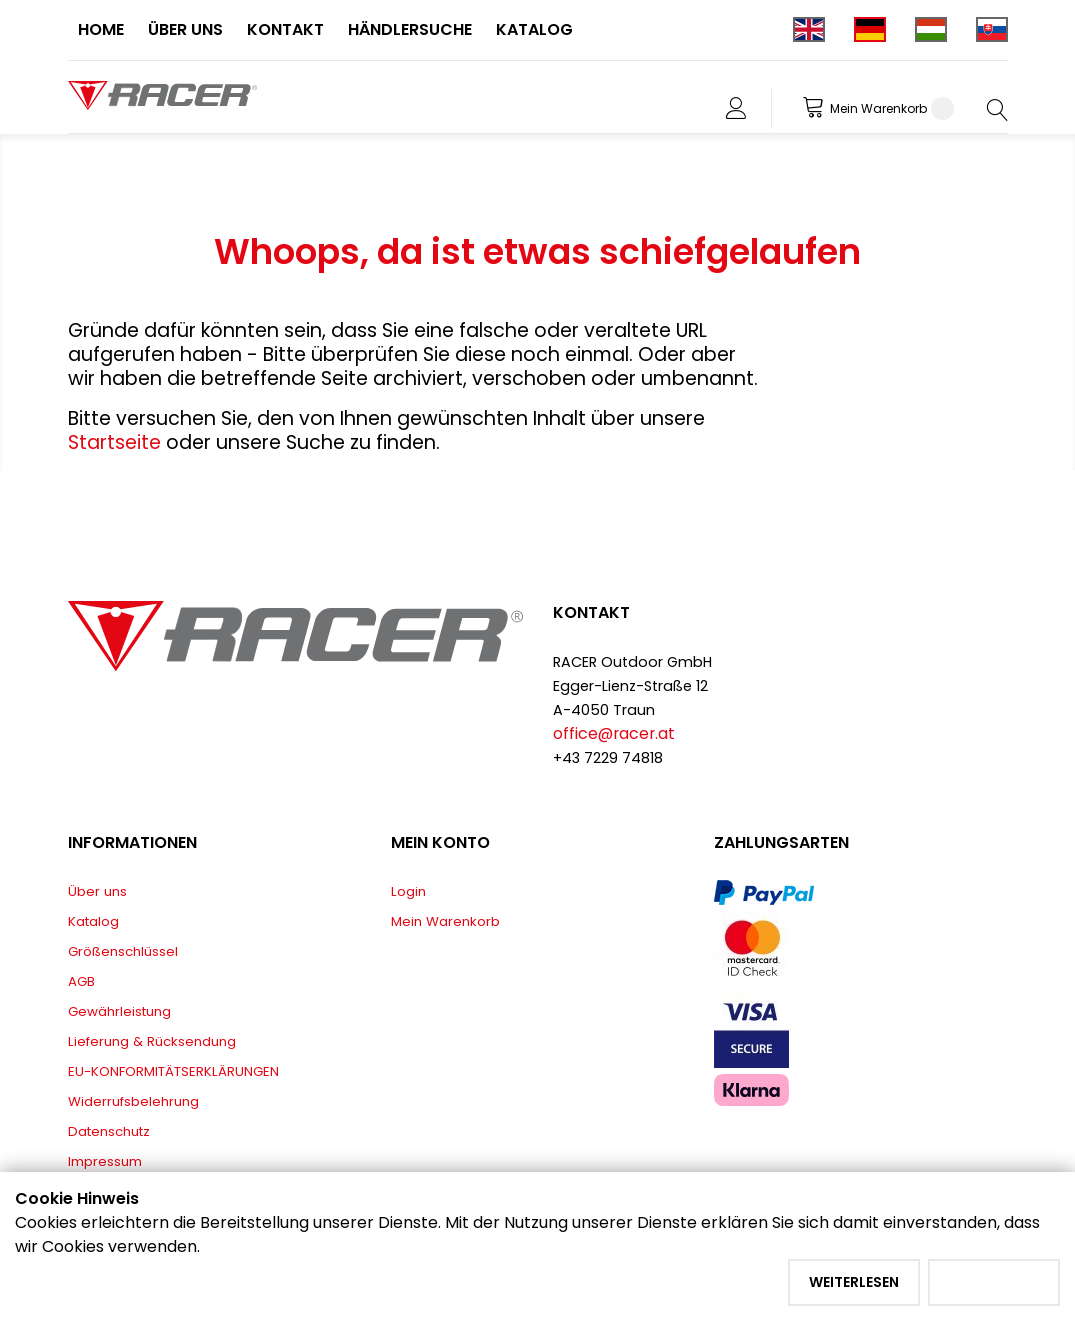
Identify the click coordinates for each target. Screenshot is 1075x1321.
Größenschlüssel (123, 951)
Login (408, 891)
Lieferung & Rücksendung (152, 1041)
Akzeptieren (994, 1282)
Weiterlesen (854, 1282)
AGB (81, 981)
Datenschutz (109, 1131)
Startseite (117, 442)
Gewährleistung (119, 1011)
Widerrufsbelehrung (133, 1101)
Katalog (93, 921)
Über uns (97, 891)
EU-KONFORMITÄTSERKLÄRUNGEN (173, 1071)
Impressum (105, 1161)
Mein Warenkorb (445, 921)
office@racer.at (614, 733)
